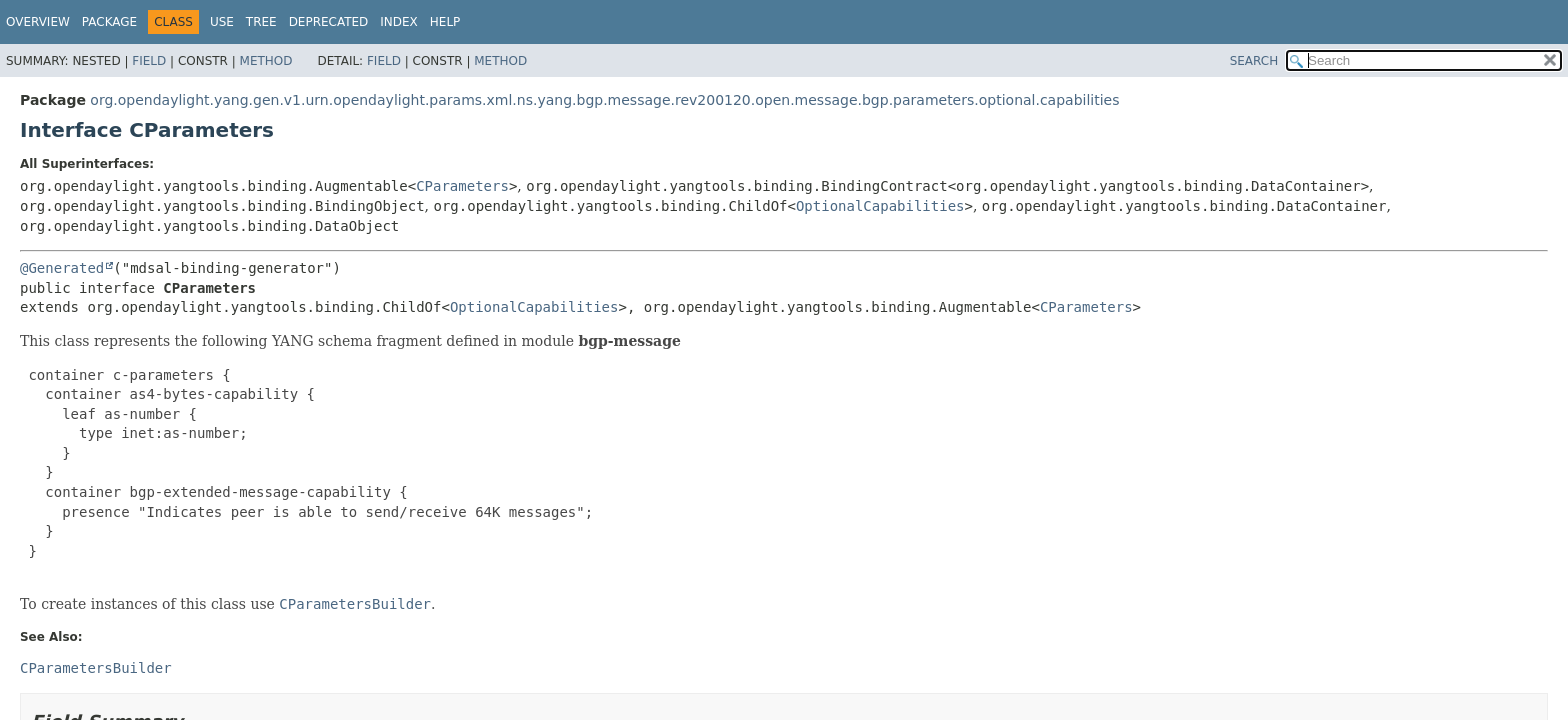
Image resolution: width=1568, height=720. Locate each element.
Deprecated (329, 22)
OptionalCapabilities (880, 206)
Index (399, 22)
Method (266, 61)
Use (222, 22)
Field (149, 61)
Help (445, 22)
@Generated (62, 268)
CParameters (462, 186)
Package (109, 22)
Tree (261, 22)
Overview (38, 22)
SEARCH (1254, 61)
